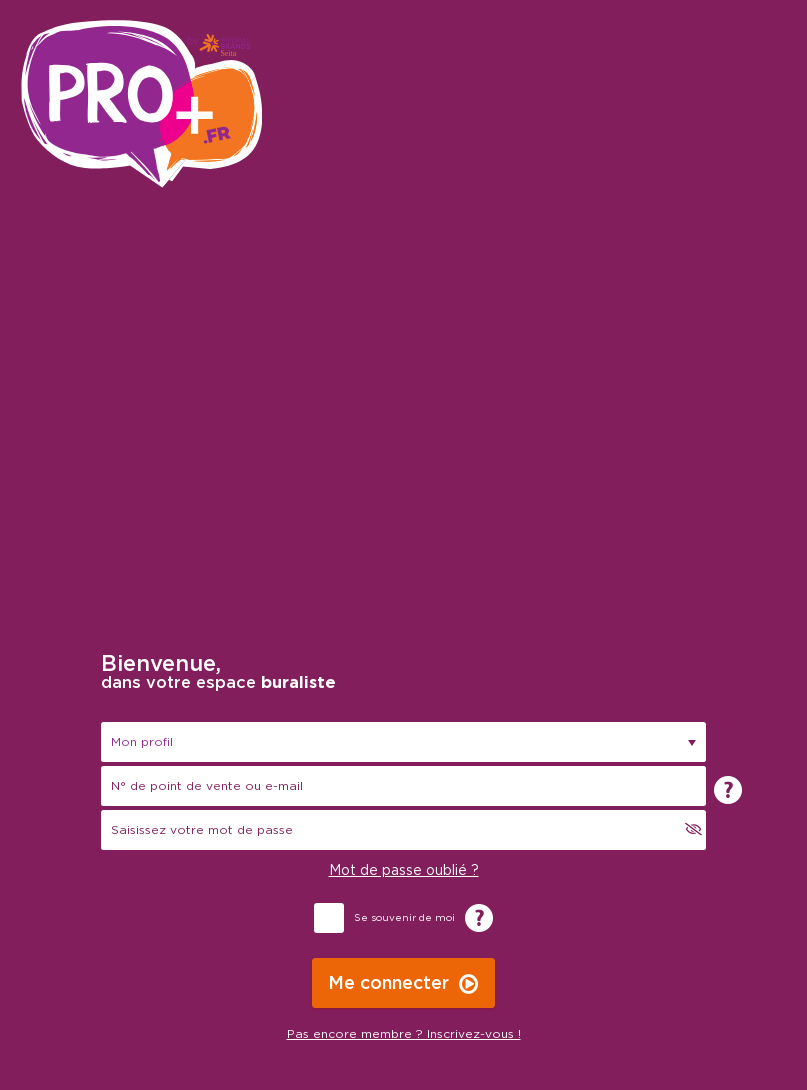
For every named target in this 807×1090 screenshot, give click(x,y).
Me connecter (388, 984)
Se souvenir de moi (404, 918)
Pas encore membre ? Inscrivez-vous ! (404, 1034)
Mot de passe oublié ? (404, 871)
